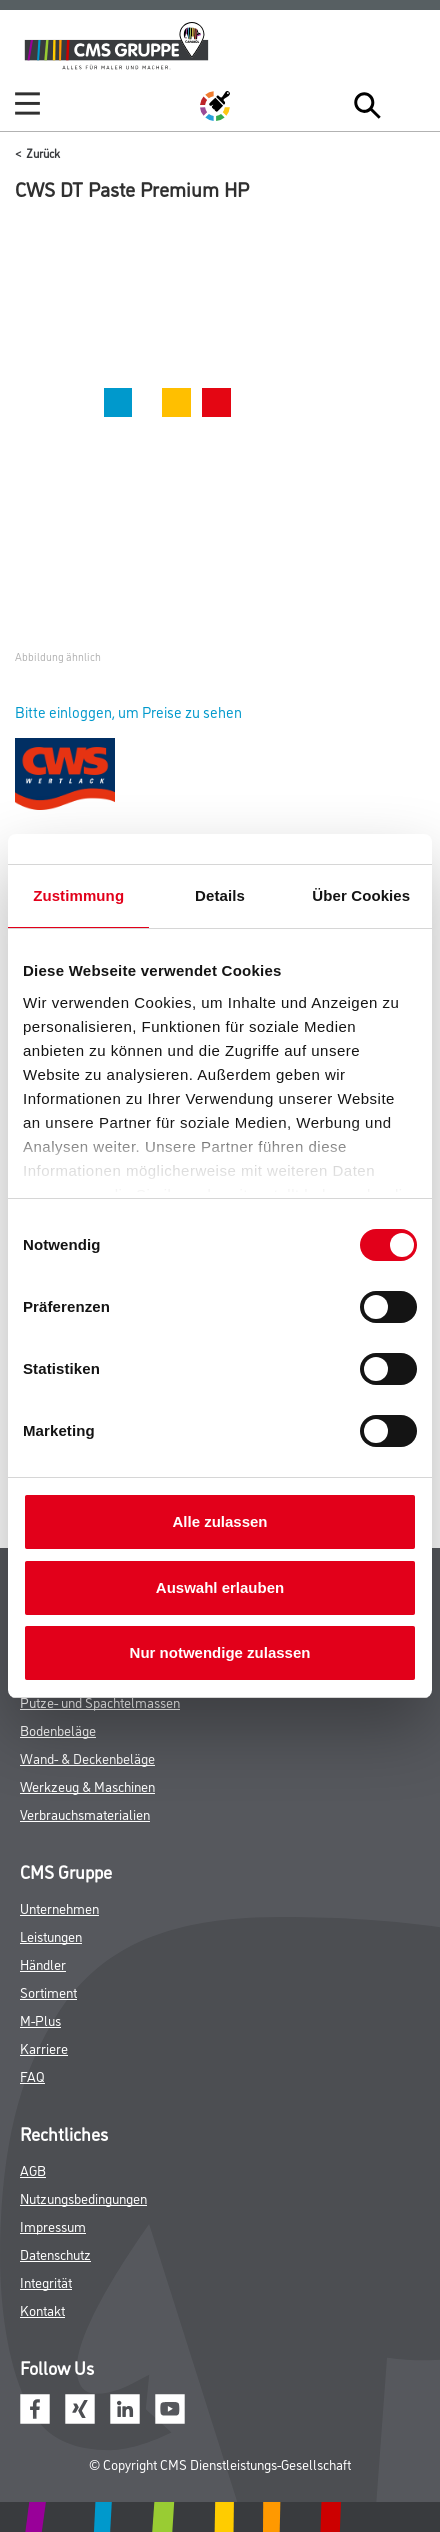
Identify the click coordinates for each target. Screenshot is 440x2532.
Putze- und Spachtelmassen (100, 1701)
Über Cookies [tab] (361, 895)
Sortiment (48, 1991)
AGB (33, 2169)
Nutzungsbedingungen (83, 2197)
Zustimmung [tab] (78, 895)
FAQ (32, 2075)
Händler (43, 1963)
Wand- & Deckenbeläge (87, 1757)
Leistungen (51, 1935)
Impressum (53, 2225)
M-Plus (40, 2019)
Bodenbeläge (58, 1729)
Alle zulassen (219, 1521)
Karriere (44, 2047)
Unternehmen (59, 1907)
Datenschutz (55, 2253)
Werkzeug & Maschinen (87, 1785)
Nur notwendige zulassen (220, 1652)
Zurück (43, 152)
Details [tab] (220, 895)
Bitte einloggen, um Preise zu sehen (128, 711)
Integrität (46, 2281)
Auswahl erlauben (220, 1587)
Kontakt (42, 2309)
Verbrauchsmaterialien (85, 1813)
